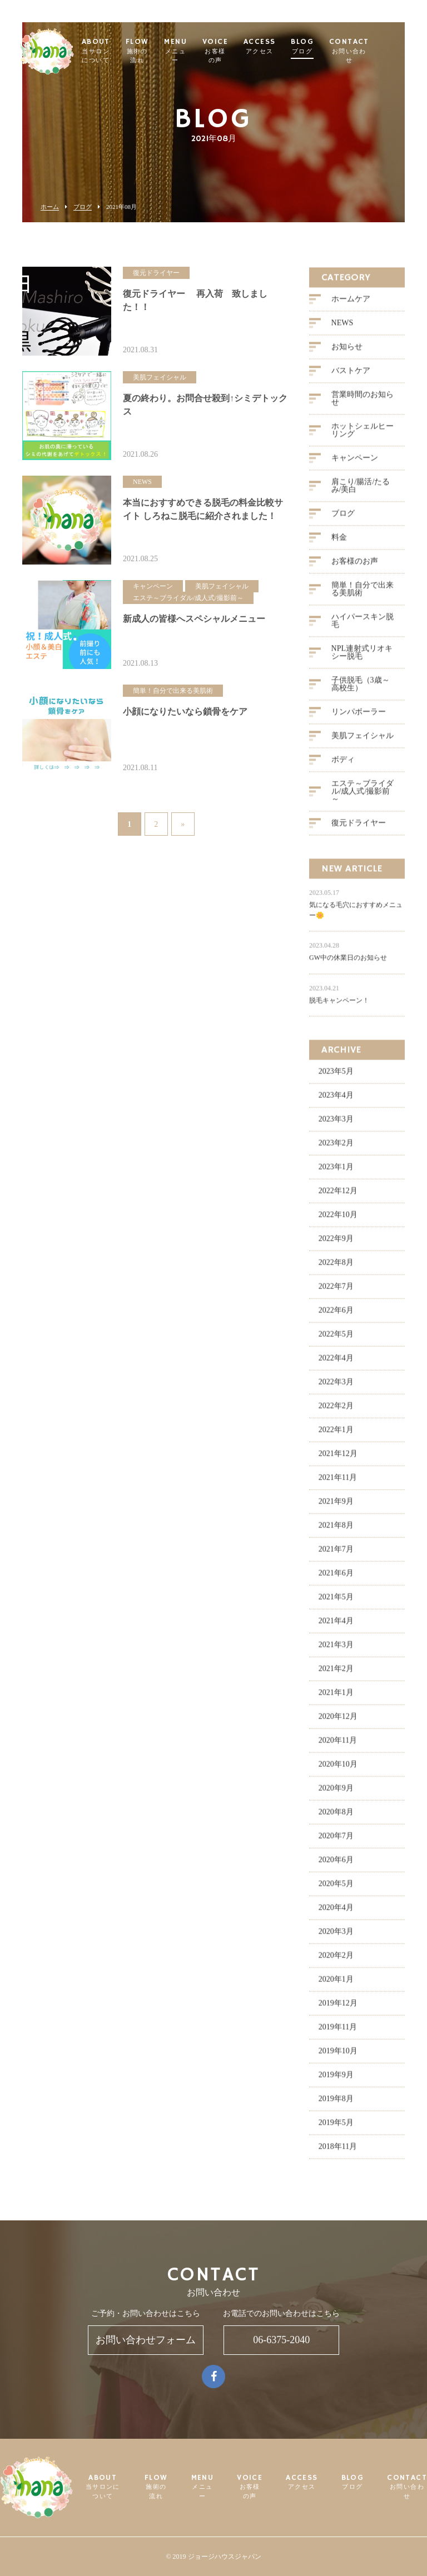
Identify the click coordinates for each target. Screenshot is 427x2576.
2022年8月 (336, 1268)
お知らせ (347, 352)
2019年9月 (336, 2080)
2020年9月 (336, 1793)
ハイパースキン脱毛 (362, 626)
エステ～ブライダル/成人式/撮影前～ (362, 796)
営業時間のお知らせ (362, 404)
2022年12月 (338, 1196)
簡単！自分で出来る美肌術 (362, 594)
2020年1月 (336, 1984)
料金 (339, 542)
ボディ (343, 765)
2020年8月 (336, 1817)
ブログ (82, 207)
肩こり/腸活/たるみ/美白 (360, 491)
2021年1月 (336, 1698)
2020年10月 (338, 1769)
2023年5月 (336, 1076)
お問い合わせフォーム (146, 2339)
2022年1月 (336, 1435)
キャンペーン (354, 463)
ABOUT (124, 52)
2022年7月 (336, 1291)
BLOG (330, 47)
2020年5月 (336, 1889)
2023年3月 (336, 1124)
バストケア (350, 376)
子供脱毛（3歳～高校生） (360, 689)
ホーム (50, 207)
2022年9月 (336, 1244)
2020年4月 (336, 1913)
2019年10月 (338, 2056)
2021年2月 (336, 1674)
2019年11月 (338, 2032)
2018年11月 (338, 2152)
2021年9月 (336, 1506)
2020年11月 (338, 1745)
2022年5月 (336, 1339)
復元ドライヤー (358, 828)
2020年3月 (336, 1937)
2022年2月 (336, 1411)
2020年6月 (336, 1865)
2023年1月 (336, 1172)
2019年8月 (336, 2104)
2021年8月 (336, 1530)
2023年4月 (336, 1100)
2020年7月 (336, 1841)
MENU (203, 52)
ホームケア (350, 304)
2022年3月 (336, 1387)
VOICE (243, 52)
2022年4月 (336, 1363)
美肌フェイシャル (362, 741)
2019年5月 (336, 2128)
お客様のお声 (354, 566)
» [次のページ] (183, 826)
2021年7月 (336, 1554)
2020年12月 (338, 1722)
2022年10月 (338, 1220)
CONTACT (377, 52)
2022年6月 (336, 1315)
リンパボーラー (358, 717)
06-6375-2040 (281, 2339)
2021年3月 (336, 1650)
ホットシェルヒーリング (362, 435)
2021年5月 (336, 1602)
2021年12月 (338, 1459)
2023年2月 (336, 1148)
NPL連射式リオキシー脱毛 (362, 658)
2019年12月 (338, 2008)
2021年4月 (336, 1626)
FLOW (165, 52)
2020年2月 (336, 1960)
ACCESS (287, 47)
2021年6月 (336, 1578)
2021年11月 (338, 1483)
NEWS (342, 328)
